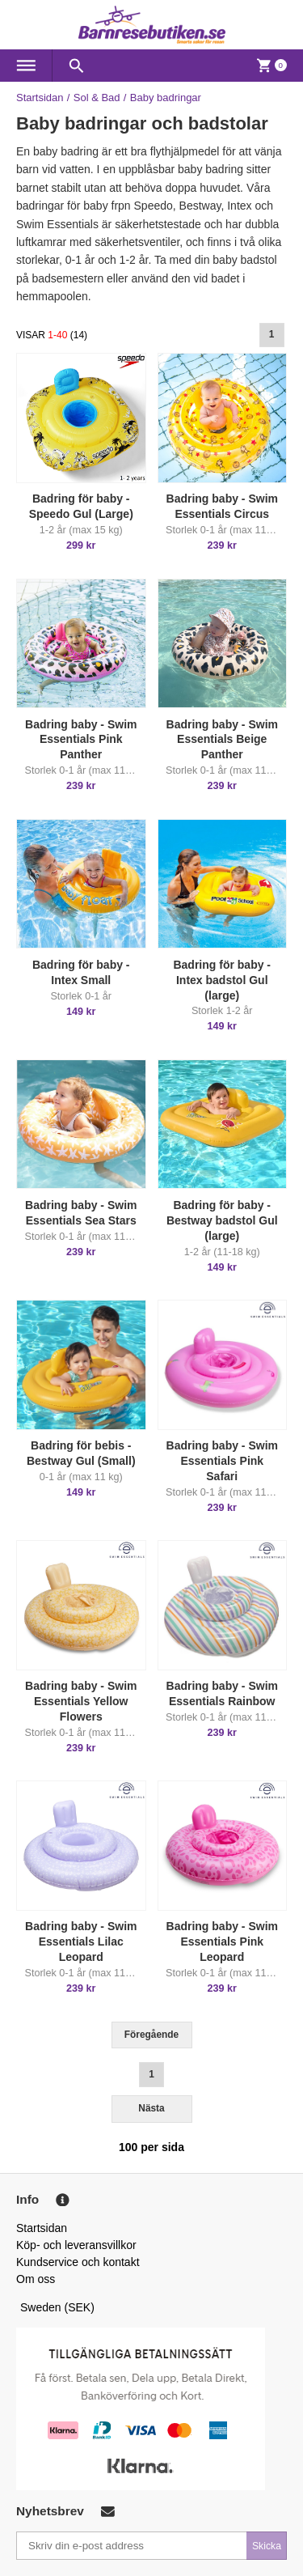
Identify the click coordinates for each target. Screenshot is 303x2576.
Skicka (266, 2546)
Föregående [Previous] (151, 2034)
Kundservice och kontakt (78, 2262)
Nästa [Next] (151, 2108)
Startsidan (40, 97)
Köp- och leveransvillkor (76, 2245)
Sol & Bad (97, 97)
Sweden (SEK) (57, 2307)
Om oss (35, 2279)
